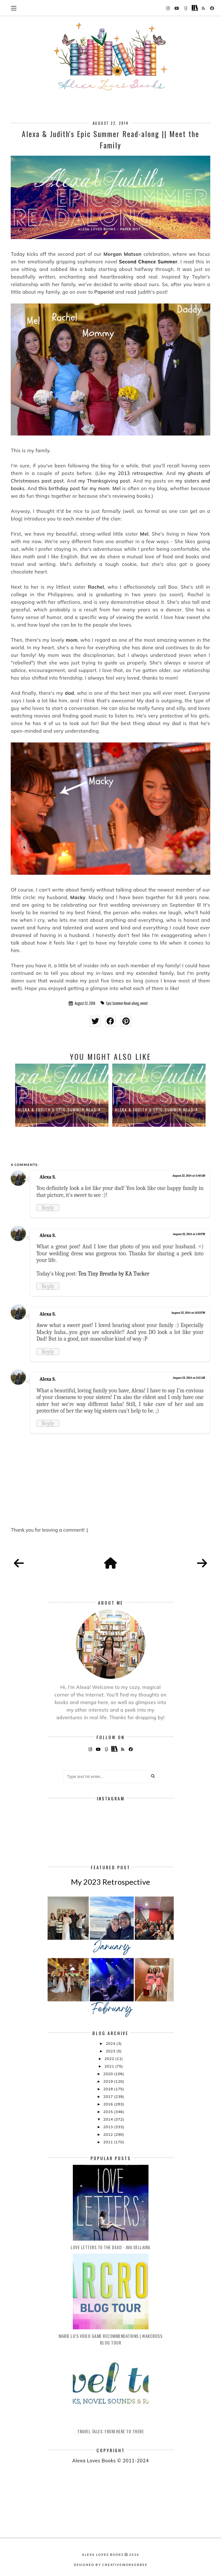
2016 (108, 2104)
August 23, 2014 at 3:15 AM (189, 1377)
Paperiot (104, 292)
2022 (109, 2058)
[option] (62, 1095)
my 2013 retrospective (135, 473)
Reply (47, 1207)
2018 (108, 2089)
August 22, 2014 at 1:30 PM (189, 1234)
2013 (108, 2126)
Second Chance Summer (148, 262)
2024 (111, 2043)
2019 (108, 2081)
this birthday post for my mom (73, 488)
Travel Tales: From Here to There (110, 2431)
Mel (117, 488)
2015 (108, 2111)
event (144, 1003)
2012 (108, 2134)
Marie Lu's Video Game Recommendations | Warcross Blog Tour (110, 2339)
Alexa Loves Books (103, 2554)
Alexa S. (47, 1177)
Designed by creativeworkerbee (111, 2565)
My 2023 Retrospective (110, 1881)
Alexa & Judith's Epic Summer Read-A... (62, 1109)
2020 (108, 2073)
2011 (108, 2142)
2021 (109, 2066)
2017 (108, 2096)
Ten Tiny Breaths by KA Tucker (113, 1273)
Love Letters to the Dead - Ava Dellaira (110, 2247)
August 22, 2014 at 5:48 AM (188, 1175)
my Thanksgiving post (104, 481)
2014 (108, 2119)
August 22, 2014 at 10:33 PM (188, 1312)
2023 (111, 2051)
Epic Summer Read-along (122, 1003)
